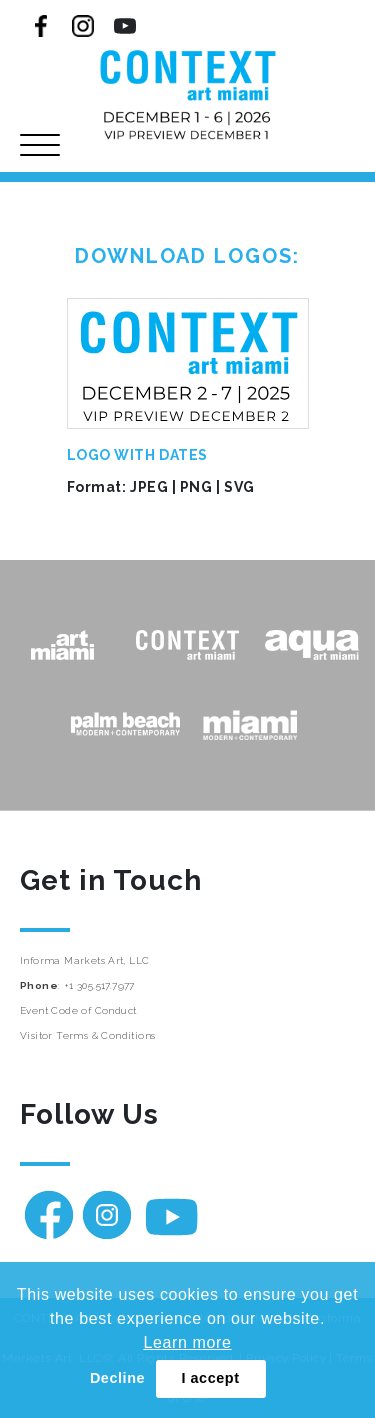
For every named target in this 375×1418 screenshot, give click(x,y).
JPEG (149, 487)
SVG (239, 487)
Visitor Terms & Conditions (87, 1035)
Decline (117, 1378)
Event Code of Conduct (78, 1010)
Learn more (187, 1342)
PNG (196, 487)
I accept (210, 1378)
